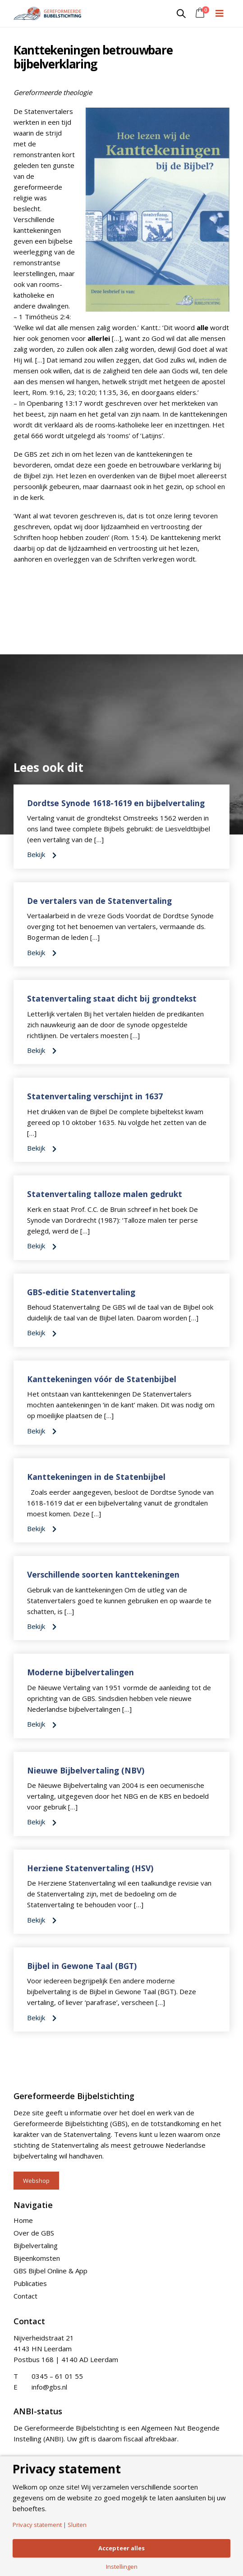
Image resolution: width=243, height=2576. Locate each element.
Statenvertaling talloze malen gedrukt (104, 1193)
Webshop (36, 2181)
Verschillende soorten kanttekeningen (103, 1574)
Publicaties (30, 2283)
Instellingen (122, 2567)
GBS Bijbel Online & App (50, 2270)
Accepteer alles (121, 2548)
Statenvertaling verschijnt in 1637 (95, 1096)
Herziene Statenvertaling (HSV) (90, 1868)
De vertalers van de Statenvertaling (99, 900)
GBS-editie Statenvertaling (81, 1292)
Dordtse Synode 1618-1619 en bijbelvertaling (116, 803)
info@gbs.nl (49, 2386)
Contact (25, 2295)
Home (23, 2220)
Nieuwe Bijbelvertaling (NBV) (85, 1770)
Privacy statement (37, 2525)
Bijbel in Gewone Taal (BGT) (82, 1965)
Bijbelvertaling (36, 2245)
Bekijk (41, 854)
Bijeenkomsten (37, 2258)
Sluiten (77, 2525)
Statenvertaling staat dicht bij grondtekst (112, 998)
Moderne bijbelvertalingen (80, 1672)
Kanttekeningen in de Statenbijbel (96, 1476)
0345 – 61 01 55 (57, 2376)
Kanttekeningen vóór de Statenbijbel (101, 1379)
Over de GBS (34, 2232)
